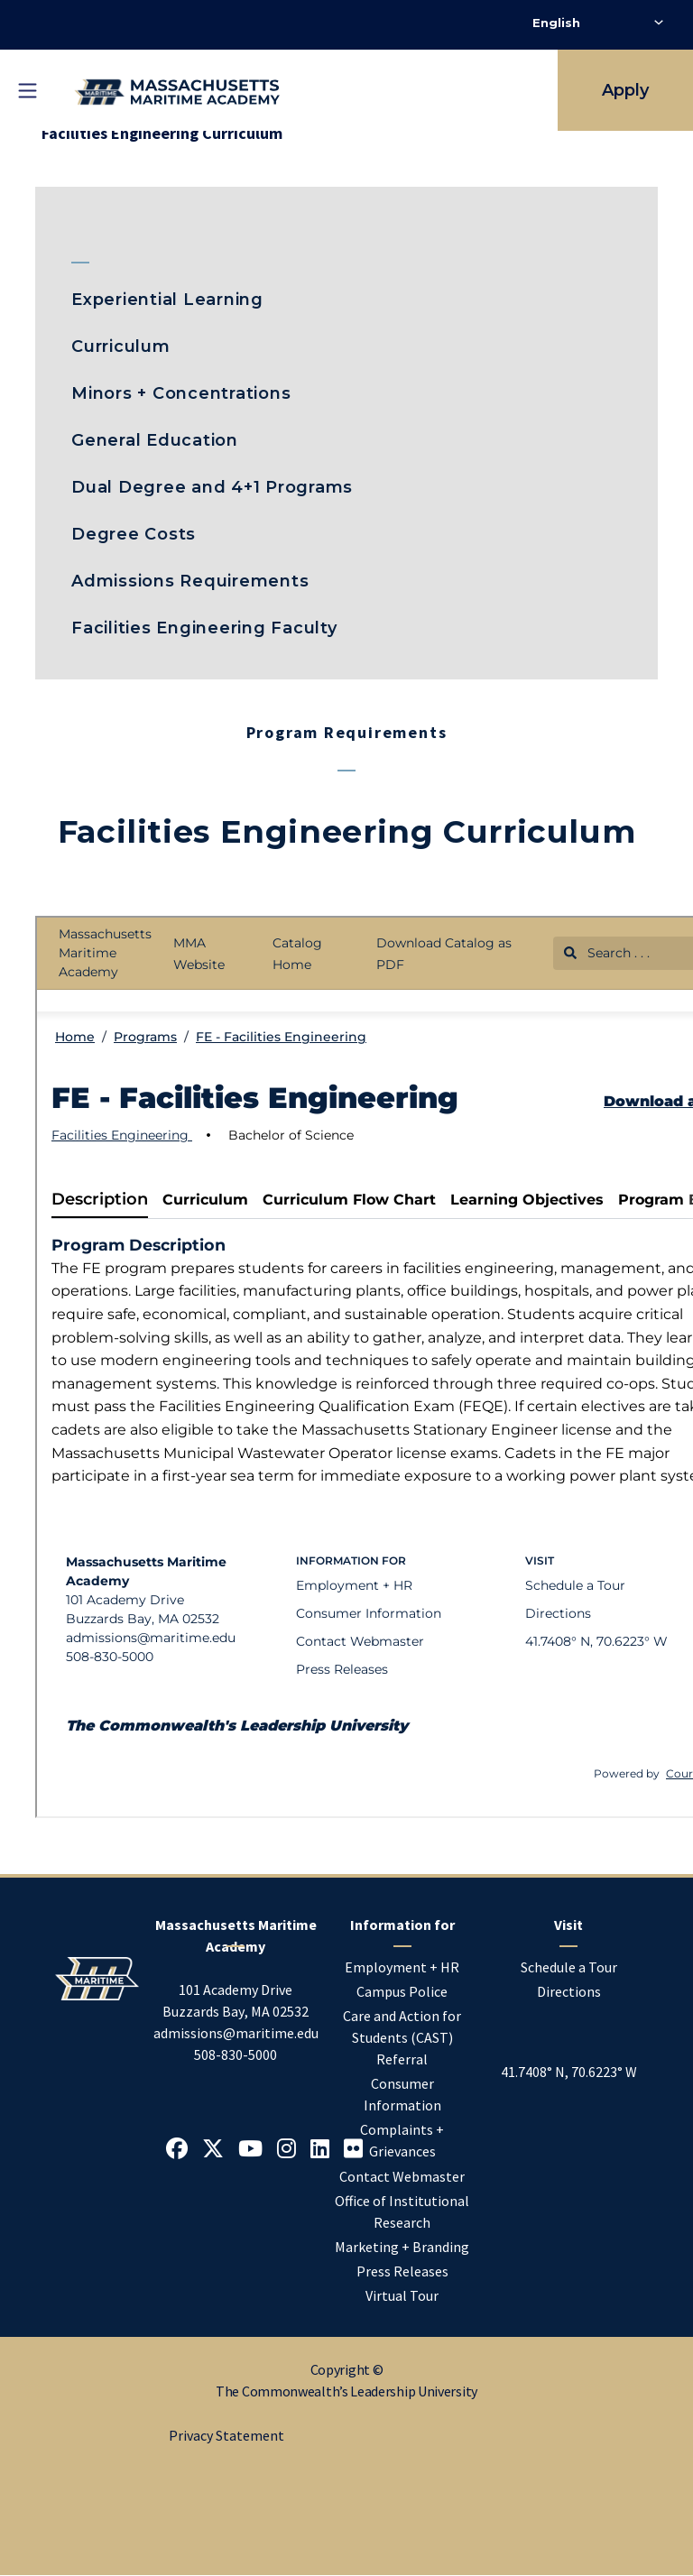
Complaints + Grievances (402, 2140)
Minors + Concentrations (181, 393)
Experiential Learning (167, 299)
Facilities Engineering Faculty (204, 628)
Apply (625, 90)
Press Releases (402, 2271)
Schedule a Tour (569, 1967)
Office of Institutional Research (402, 2211)
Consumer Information (402, 2094)
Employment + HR (402, 1967)
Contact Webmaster (402, 2176)
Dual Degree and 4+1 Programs (212, 487)
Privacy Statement (226, 2435)
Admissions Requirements (190, 581)
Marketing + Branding (402, 2247)
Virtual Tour (402, 2295)
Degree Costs (133, 534)
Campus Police (402, 1991)
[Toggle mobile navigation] (27, 90)
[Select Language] (597, 22)
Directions (569, 1991)
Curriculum (121, 346)
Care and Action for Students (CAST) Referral (402, 2037)
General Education (154, 440)
